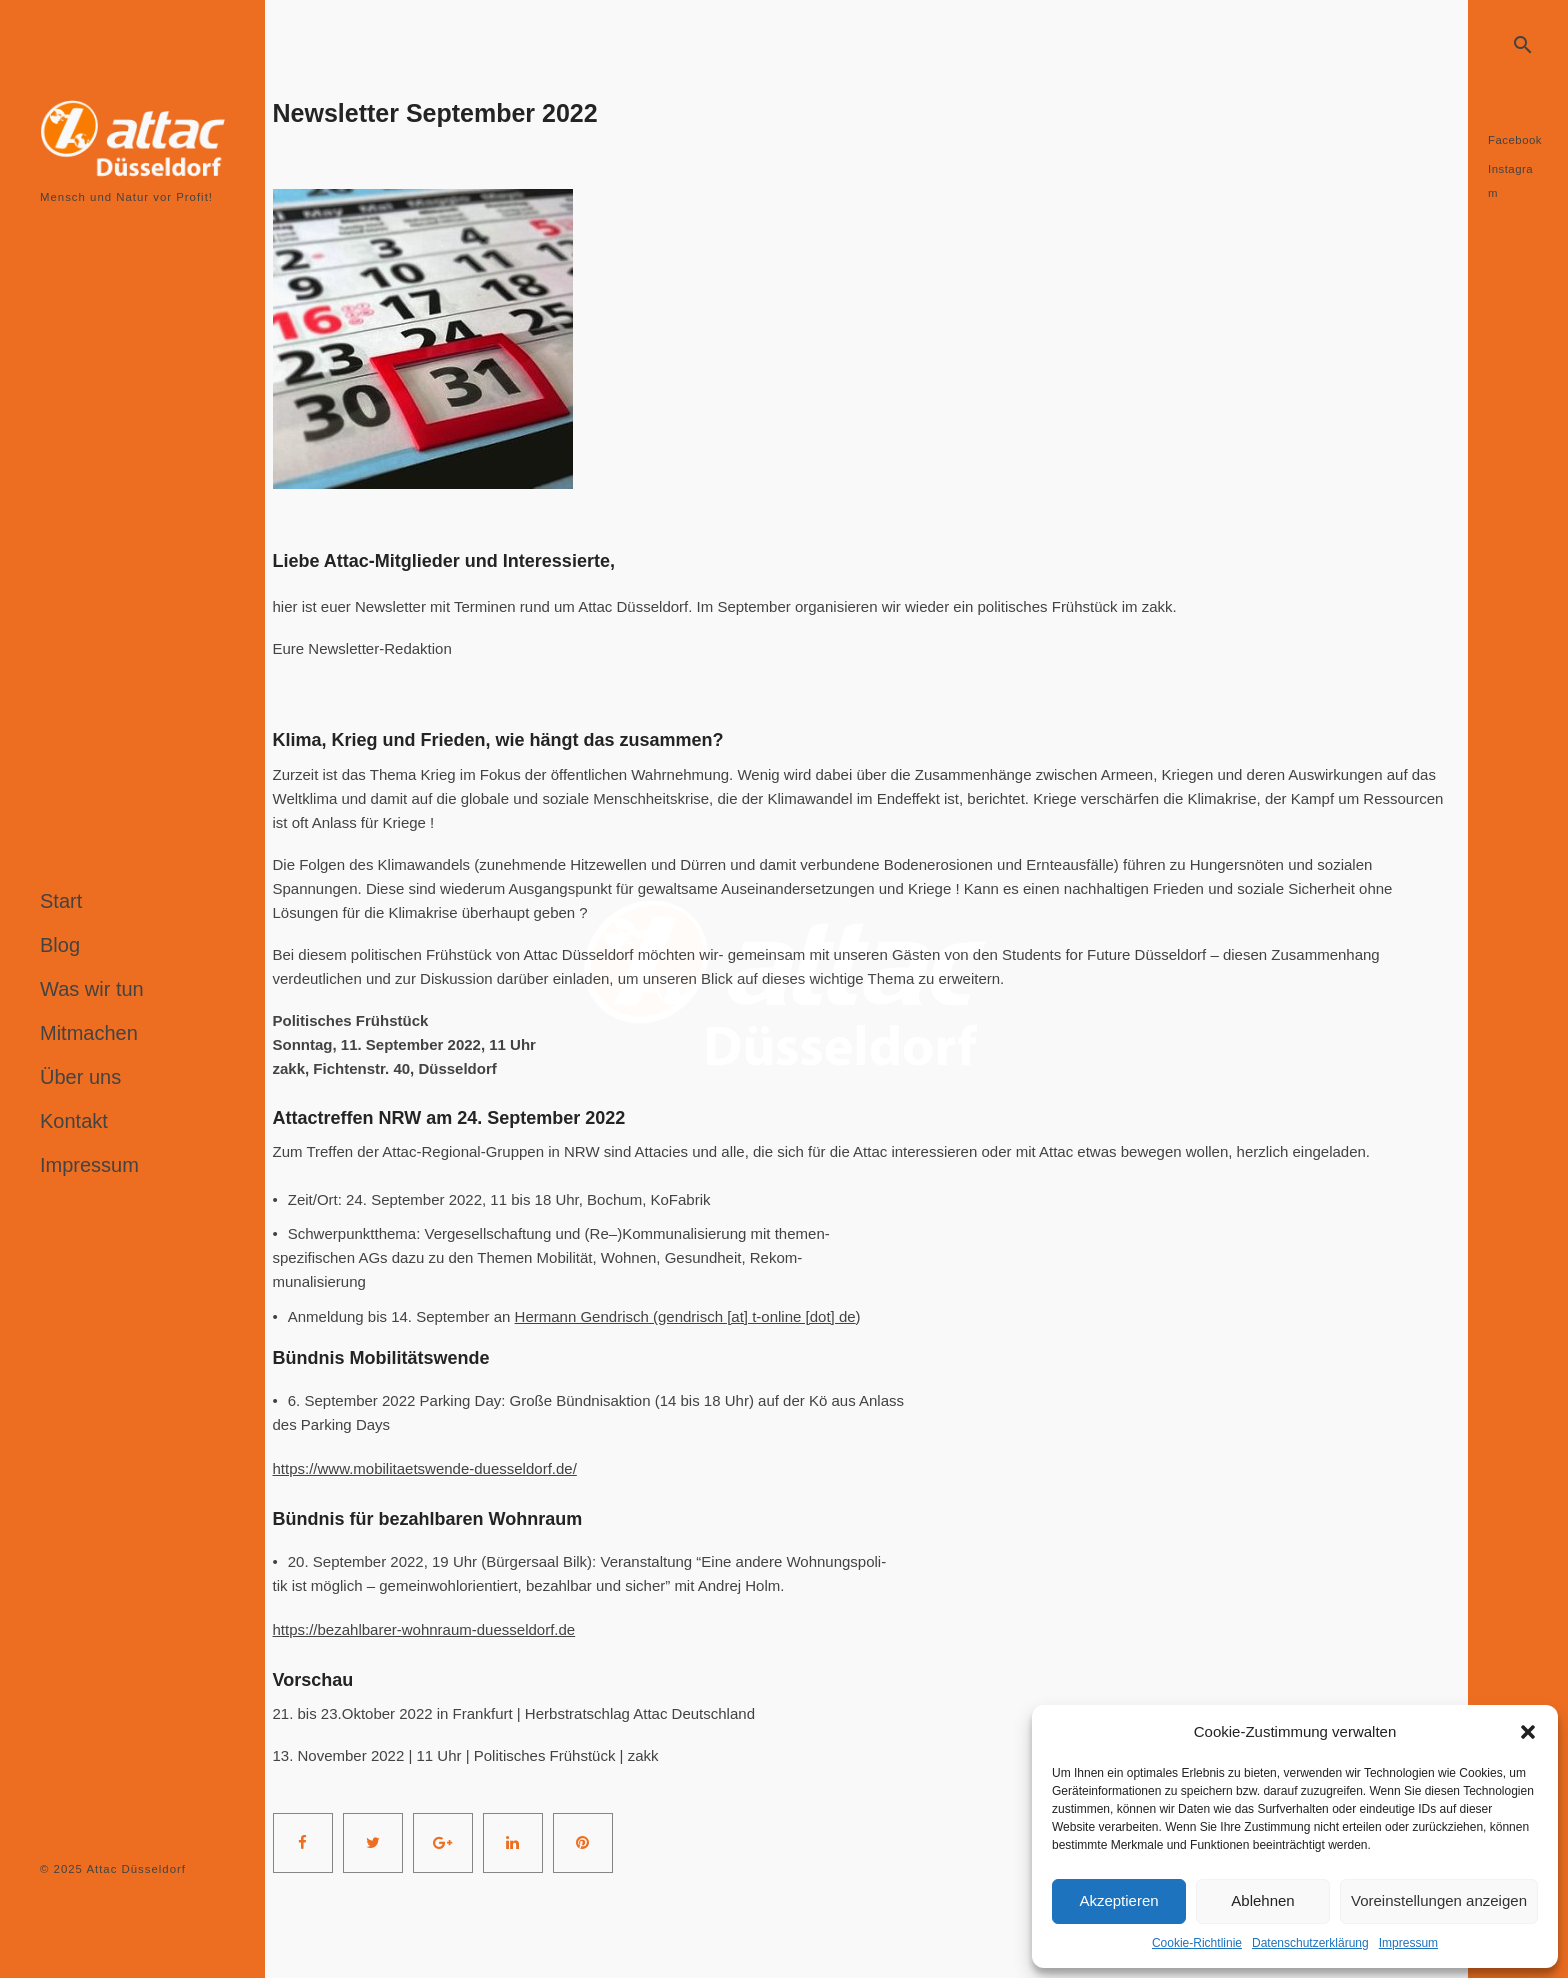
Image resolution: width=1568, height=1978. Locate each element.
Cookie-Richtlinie (1197, 1943)
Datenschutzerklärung (1310, 1943)
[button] (1528, 1732)
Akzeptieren (1118, 1900)
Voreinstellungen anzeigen (1439, 1900)
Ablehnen (1262, 1900)
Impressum (1408, 1943)
